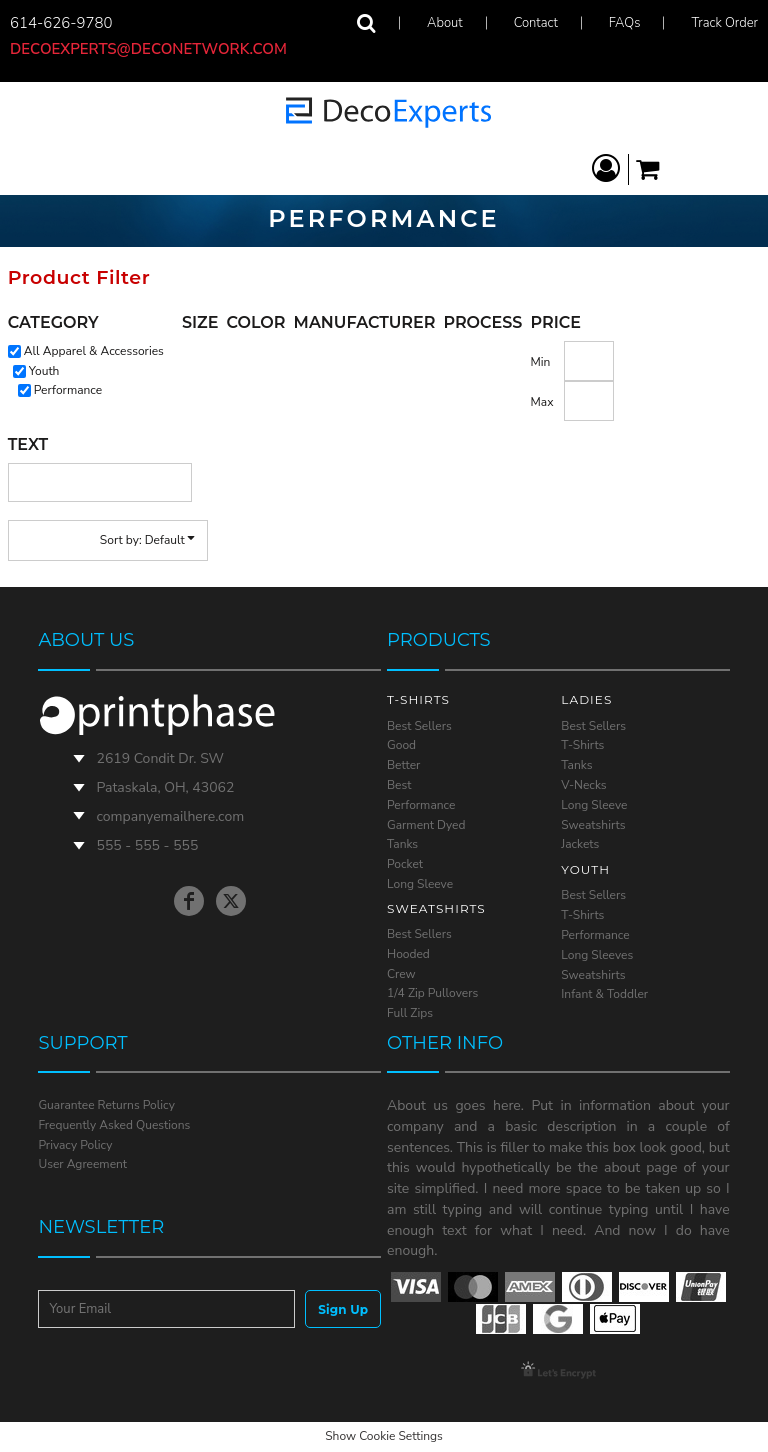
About (445, 23)
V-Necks (583, 785)
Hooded (408, 954)
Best (399, 785)
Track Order (725, 23)
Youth (44, 371)
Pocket (405, 864)
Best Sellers (419, 726)
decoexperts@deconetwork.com (156, 49)
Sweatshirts (593, 825)
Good (401, 745)
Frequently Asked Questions (114, 1125)
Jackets (580, 844)
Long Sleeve (420, 884)
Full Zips (410, 1013)
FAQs (625, 23)
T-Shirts (582, 745)
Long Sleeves (597, 955)
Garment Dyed (426, 825)
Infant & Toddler (604, 994)
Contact (536, 23)
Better (403, 765)
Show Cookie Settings (384, 1436)
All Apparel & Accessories (94, 351)
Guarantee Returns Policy (106, 1105)
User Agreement (82, 1164)
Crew (401, 974)
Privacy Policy (75, 1145)
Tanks (402, 844)
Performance (68, 390)
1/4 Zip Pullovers (432, 993)
